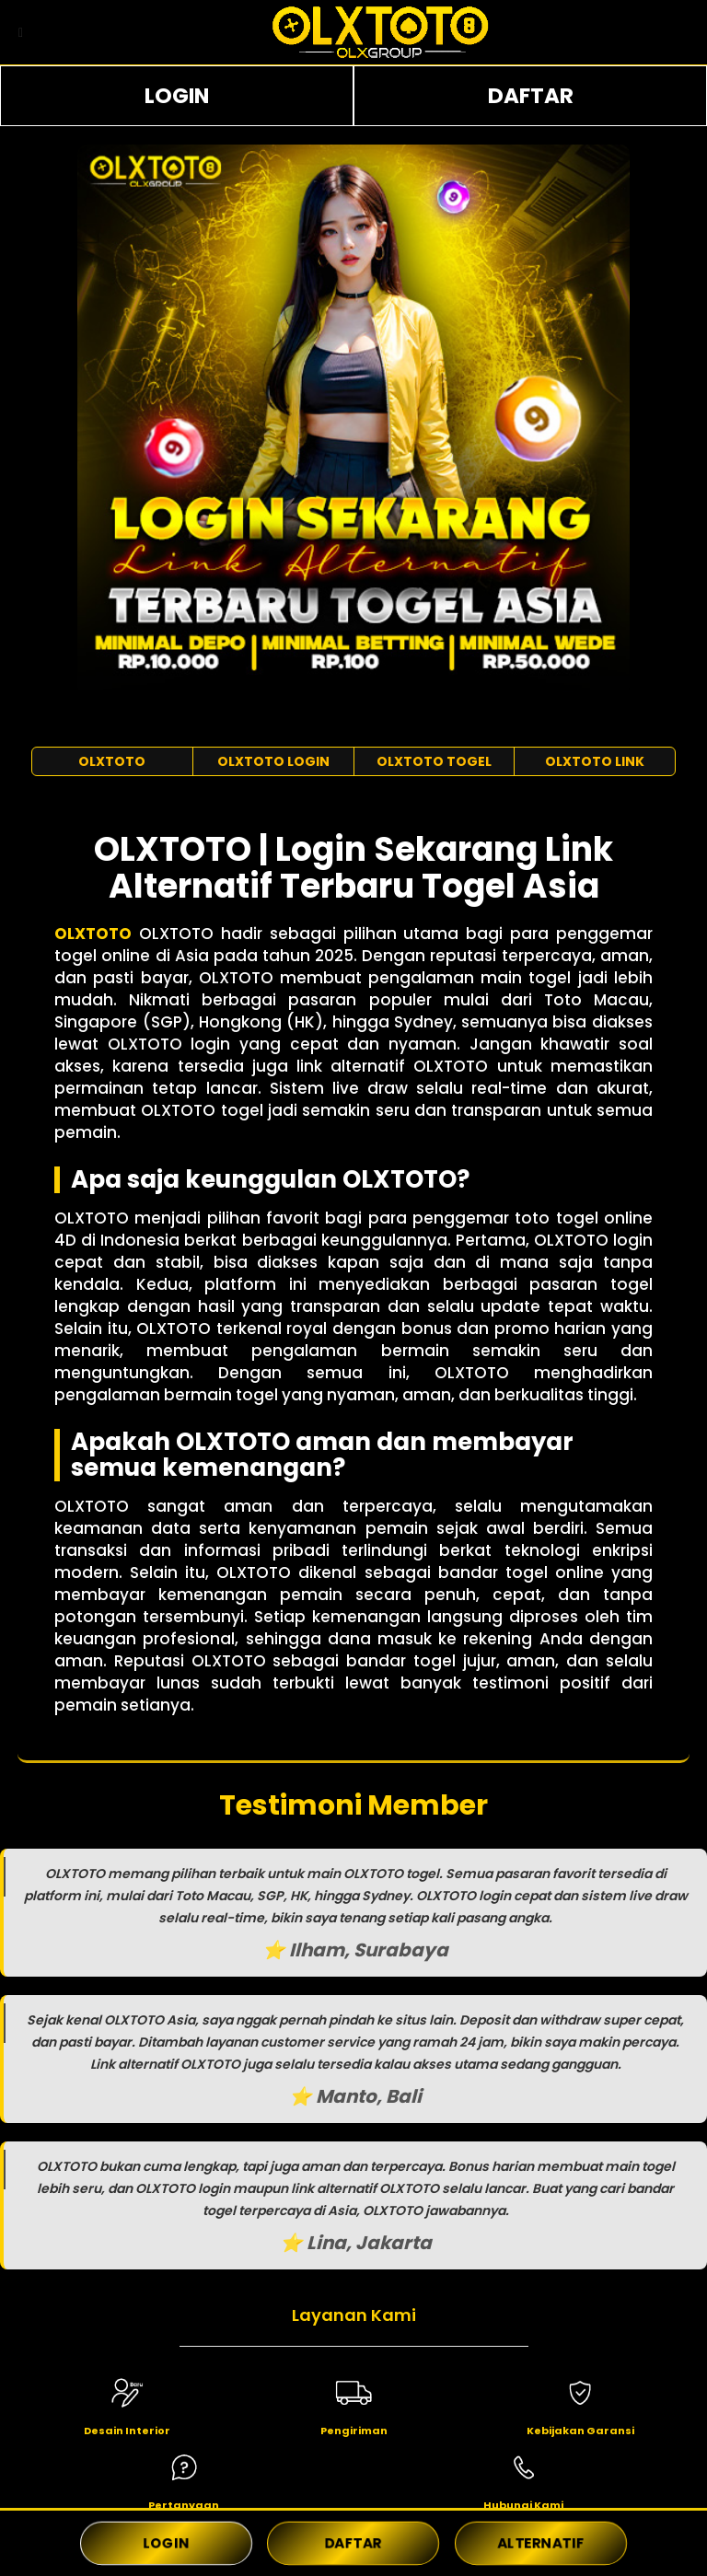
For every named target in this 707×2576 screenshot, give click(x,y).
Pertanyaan (183, 2505)
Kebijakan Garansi (580, 2430)
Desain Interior (127, 2430)
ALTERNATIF (540, 2543)
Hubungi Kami (523, 2505)
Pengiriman (354, 2430)
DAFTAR (531, 95)
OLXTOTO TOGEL (434, 761)
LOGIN (177, 95)
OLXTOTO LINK (594, 761)
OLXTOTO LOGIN (273, 761)
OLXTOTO (111, 761)
